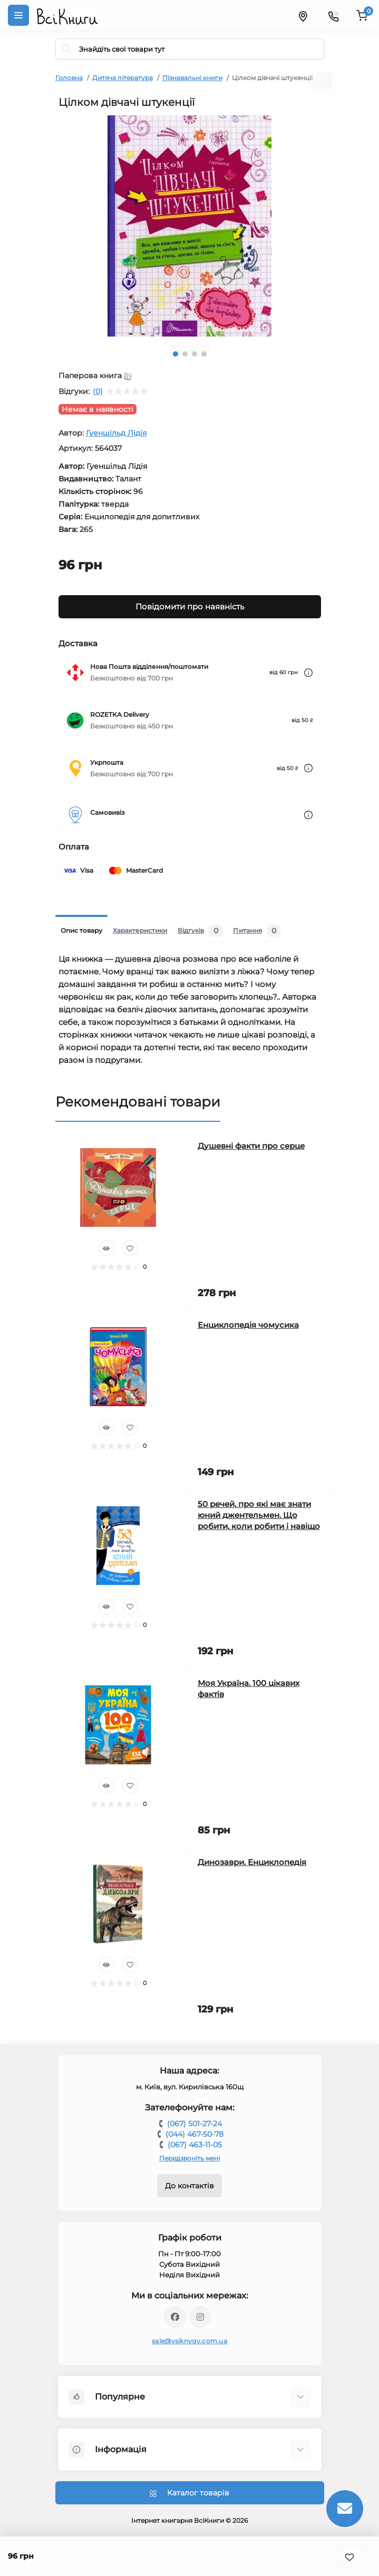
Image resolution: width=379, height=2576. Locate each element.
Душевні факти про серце (251, 1146)
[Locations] (302, 15)
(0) (98, 391)
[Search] (67, 49)
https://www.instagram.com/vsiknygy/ (200, 2317)
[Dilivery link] (308, 672)
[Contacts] (333, 15)
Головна (69, 78)
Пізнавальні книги (192, 78)
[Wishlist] (130, 1248)
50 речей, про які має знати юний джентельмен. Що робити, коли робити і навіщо (259, 1515)
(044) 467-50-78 (194, 2134)
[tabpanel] (190, 226)
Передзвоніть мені (189, 2158)
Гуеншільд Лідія (116, 433)
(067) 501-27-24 (194, 2123)
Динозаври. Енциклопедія (252, 1862)
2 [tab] (185, 354)
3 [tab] (194, 354)
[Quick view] (106, 1248)
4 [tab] (204, 354)
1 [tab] (175, 354)
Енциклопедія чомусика (248, 1325)
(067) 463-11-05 (195, 2144)
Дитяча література (122, 78)
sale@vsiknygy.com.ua (189, 2341)
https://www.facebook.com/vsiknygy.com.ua (175, 2317)
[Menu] (18, 15)
